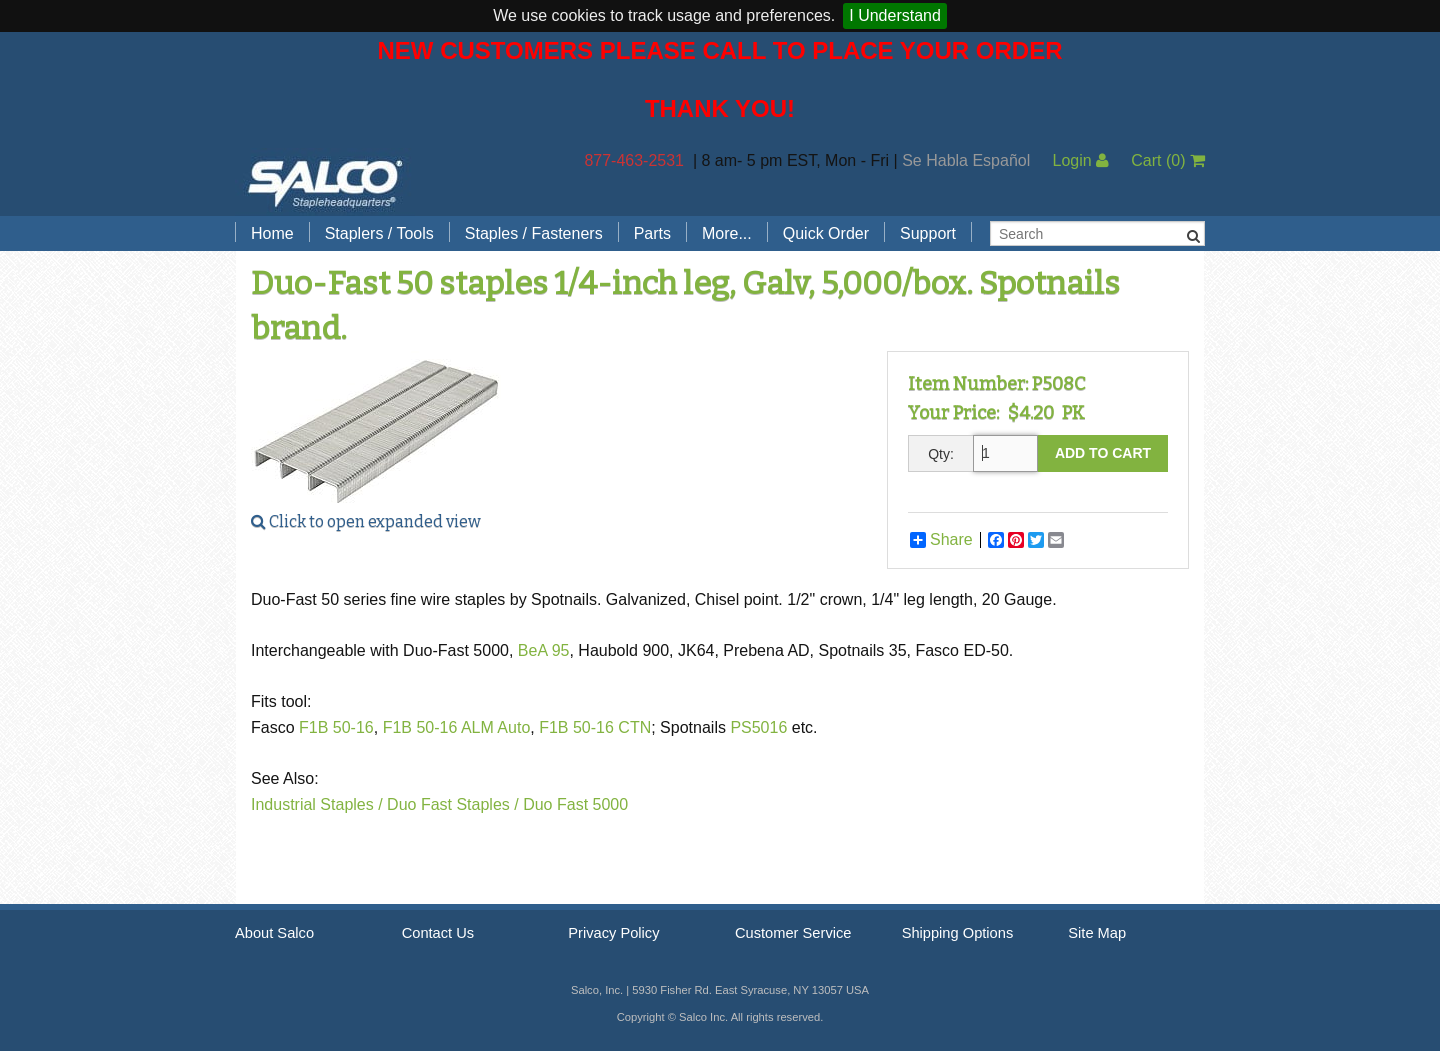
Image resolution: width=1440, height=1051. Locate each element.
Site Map (1097, 933)
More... (727, 233)
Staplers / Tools (379, 233)
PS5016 (760, 727)
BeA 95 (544, 650)
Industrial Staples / (317, 804)
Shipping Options (958, 933)
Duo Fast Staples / (453, 804)
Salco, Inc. (325, 182)
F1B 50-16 (336, 727)
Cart (1168, 160)
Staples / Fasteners (534, 233)
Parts (652, 233)
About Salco (274, 933)
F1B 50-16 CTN (595, 727)
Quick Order (826, 233)
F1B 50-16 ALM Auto (457, 727)
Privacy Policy (613, 933)
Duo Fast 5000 (575, 804)
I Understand (895, 15)
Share (941, 540)
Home (272, 233)
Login (1080, 160)
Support (928, 233)
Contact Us (438, 933)
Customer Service (793, 933)
